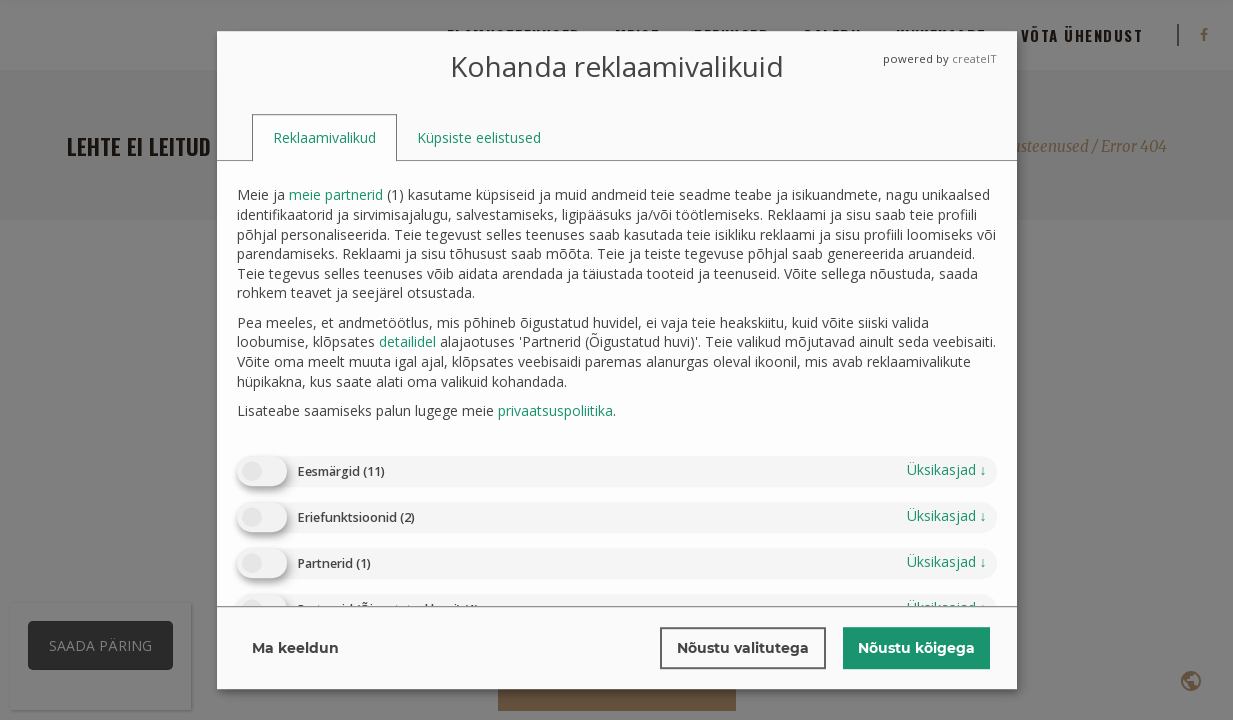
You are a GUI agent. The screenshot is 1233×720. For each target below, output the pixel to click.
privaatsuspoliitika (555, 410)
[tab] (324, 138)
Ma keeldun (295, 648)
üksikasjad (947, 469)
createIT (974, 58)
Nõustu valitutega (743, 648)
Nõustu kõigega (916, 648)
